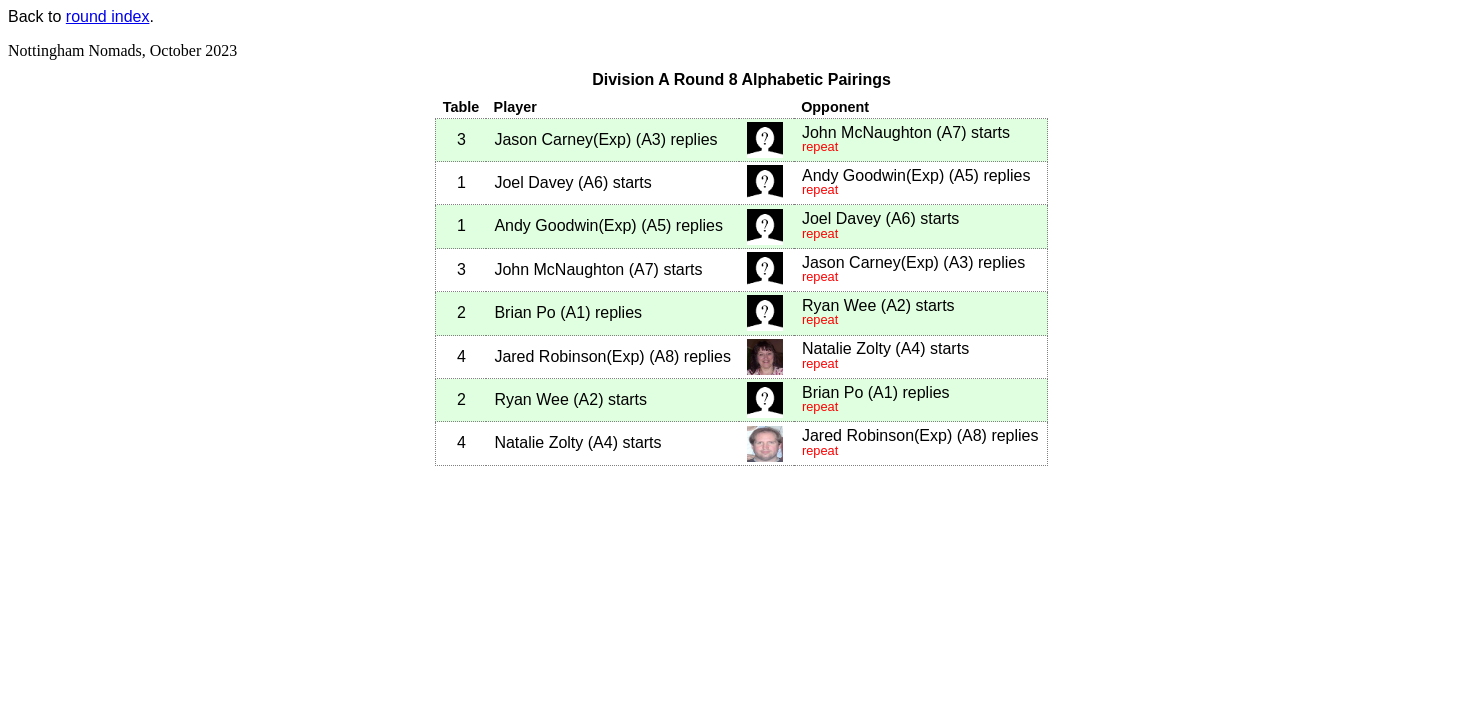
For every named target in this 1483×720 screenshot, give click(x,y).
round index (108, 16)
